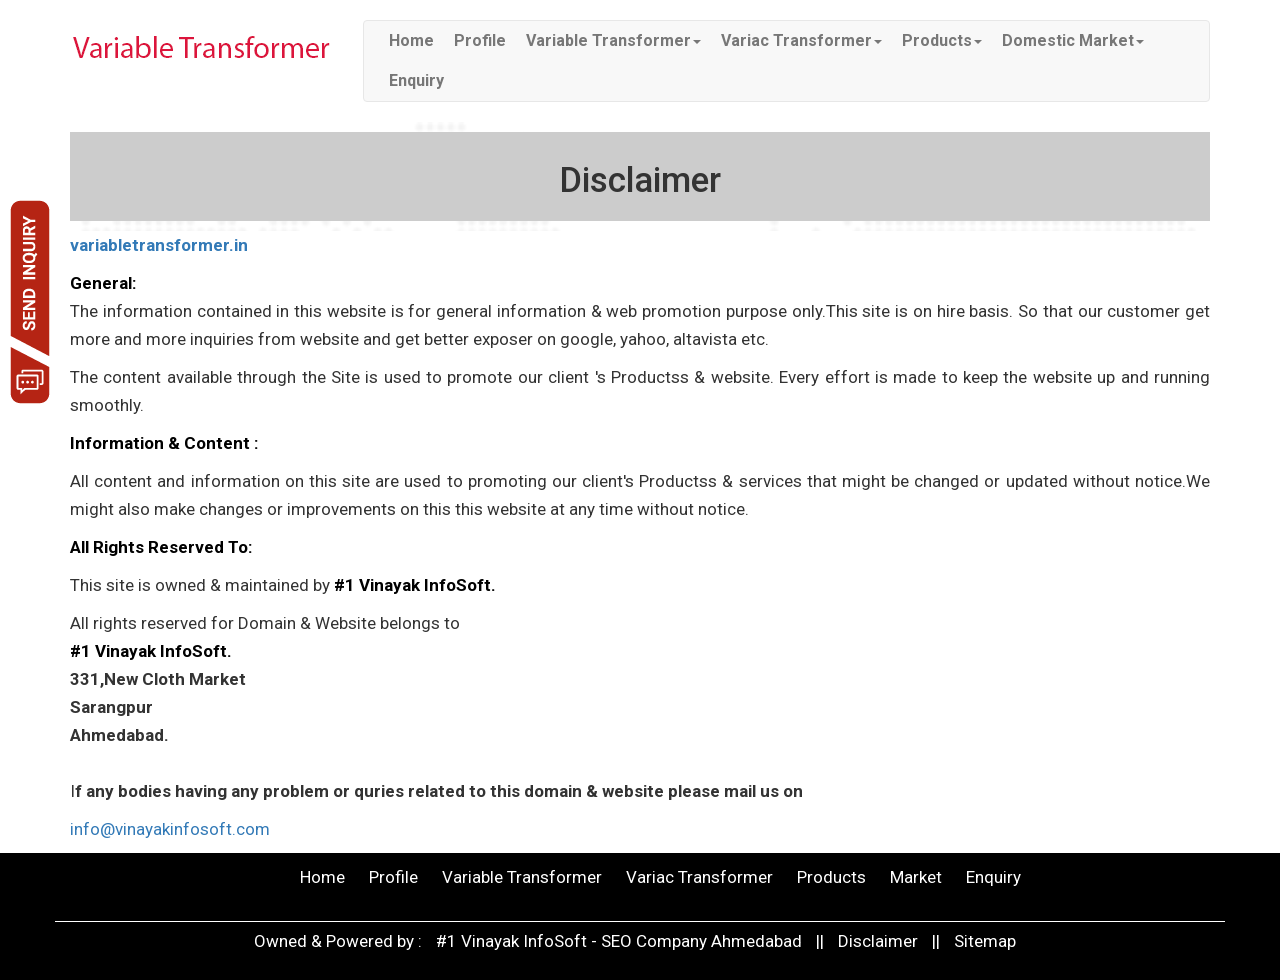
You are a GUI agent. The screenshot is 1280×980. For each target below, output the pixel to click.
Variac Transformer (699, 877)
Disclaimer (878, 941)
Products (831, 877)
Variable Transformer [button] (613, 40)
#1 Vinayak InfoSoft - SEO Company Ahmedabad (621, 941)
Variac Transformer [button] (801, 40)
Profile (480, 40)
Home (411, 40)
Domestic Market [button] (1073, 40)
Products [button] (942, 40)
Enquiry (416, 80)
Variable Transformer (522, 877)
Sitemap (985, 941)
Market (916, 877)
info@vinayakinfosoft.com (170, 829)
